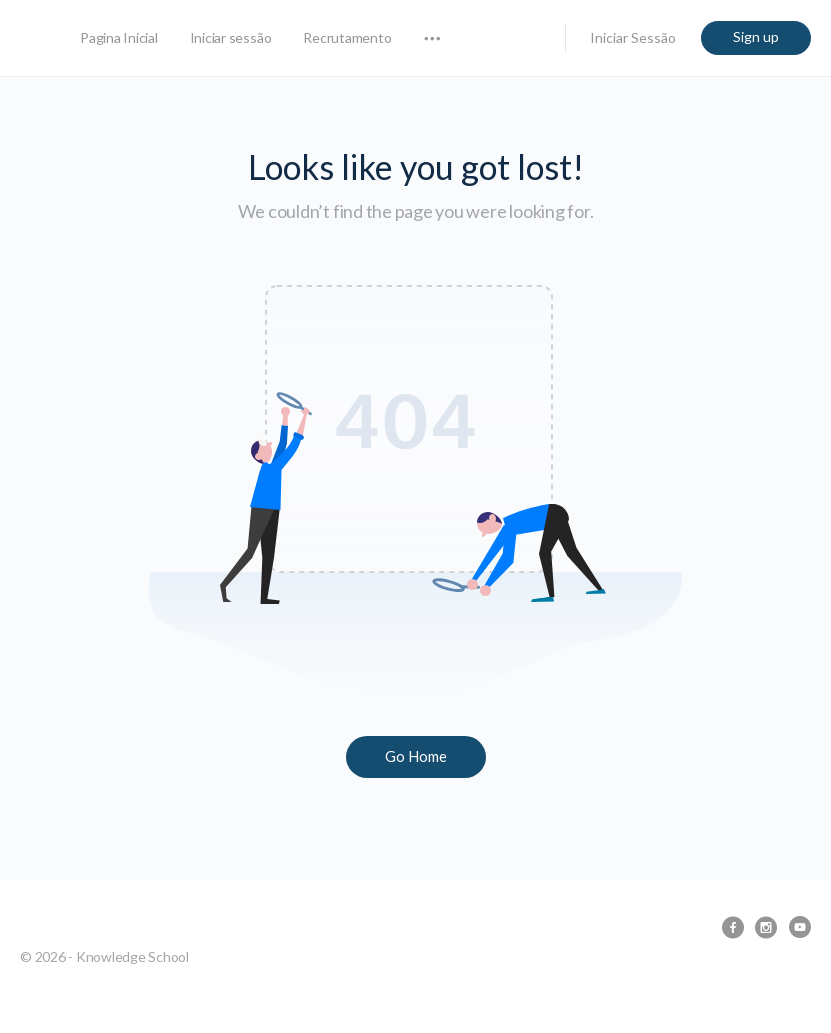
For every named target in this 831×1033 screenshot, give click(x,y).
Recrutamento (347, 37)
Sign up (756, 36)
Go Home (416, 756)
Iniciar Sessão (633, 37)
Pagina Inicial (119, 37)
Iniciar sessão (231, 37)
